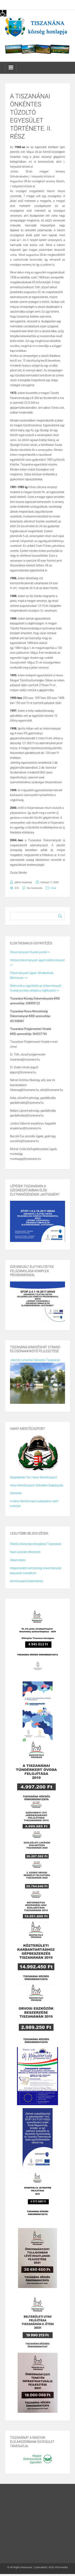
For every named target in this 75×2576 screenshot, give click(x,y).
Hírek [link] (53, 888)
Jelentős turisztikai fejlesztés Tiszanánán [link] (35, 1360)
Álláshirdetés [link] (18, 1560)
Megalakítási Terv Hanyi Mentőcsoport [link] (33, 1477)
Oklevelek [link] (16, 1493)
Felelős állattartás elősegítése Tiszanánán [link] (35, 1544)
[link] (3, 13)
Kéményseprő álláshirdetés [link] (26, 1581)
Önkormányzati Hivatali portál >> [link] (30, 952)
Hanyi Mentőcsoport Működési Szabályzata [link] (36, 1485)
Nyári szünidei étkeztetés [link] (25, 1552)
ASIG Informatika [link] (58, 2567)
